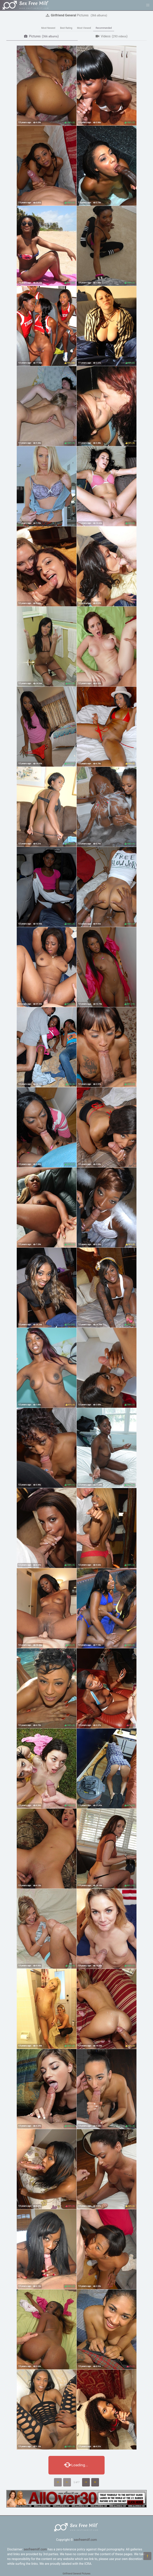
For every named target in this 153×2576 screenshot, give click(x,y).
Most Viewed (84, 28)
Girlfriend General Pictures (76, 2573)
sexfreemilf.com (85, 2540)
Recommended (104, 28)
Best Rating (66, 28)
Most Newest (48, 28)
